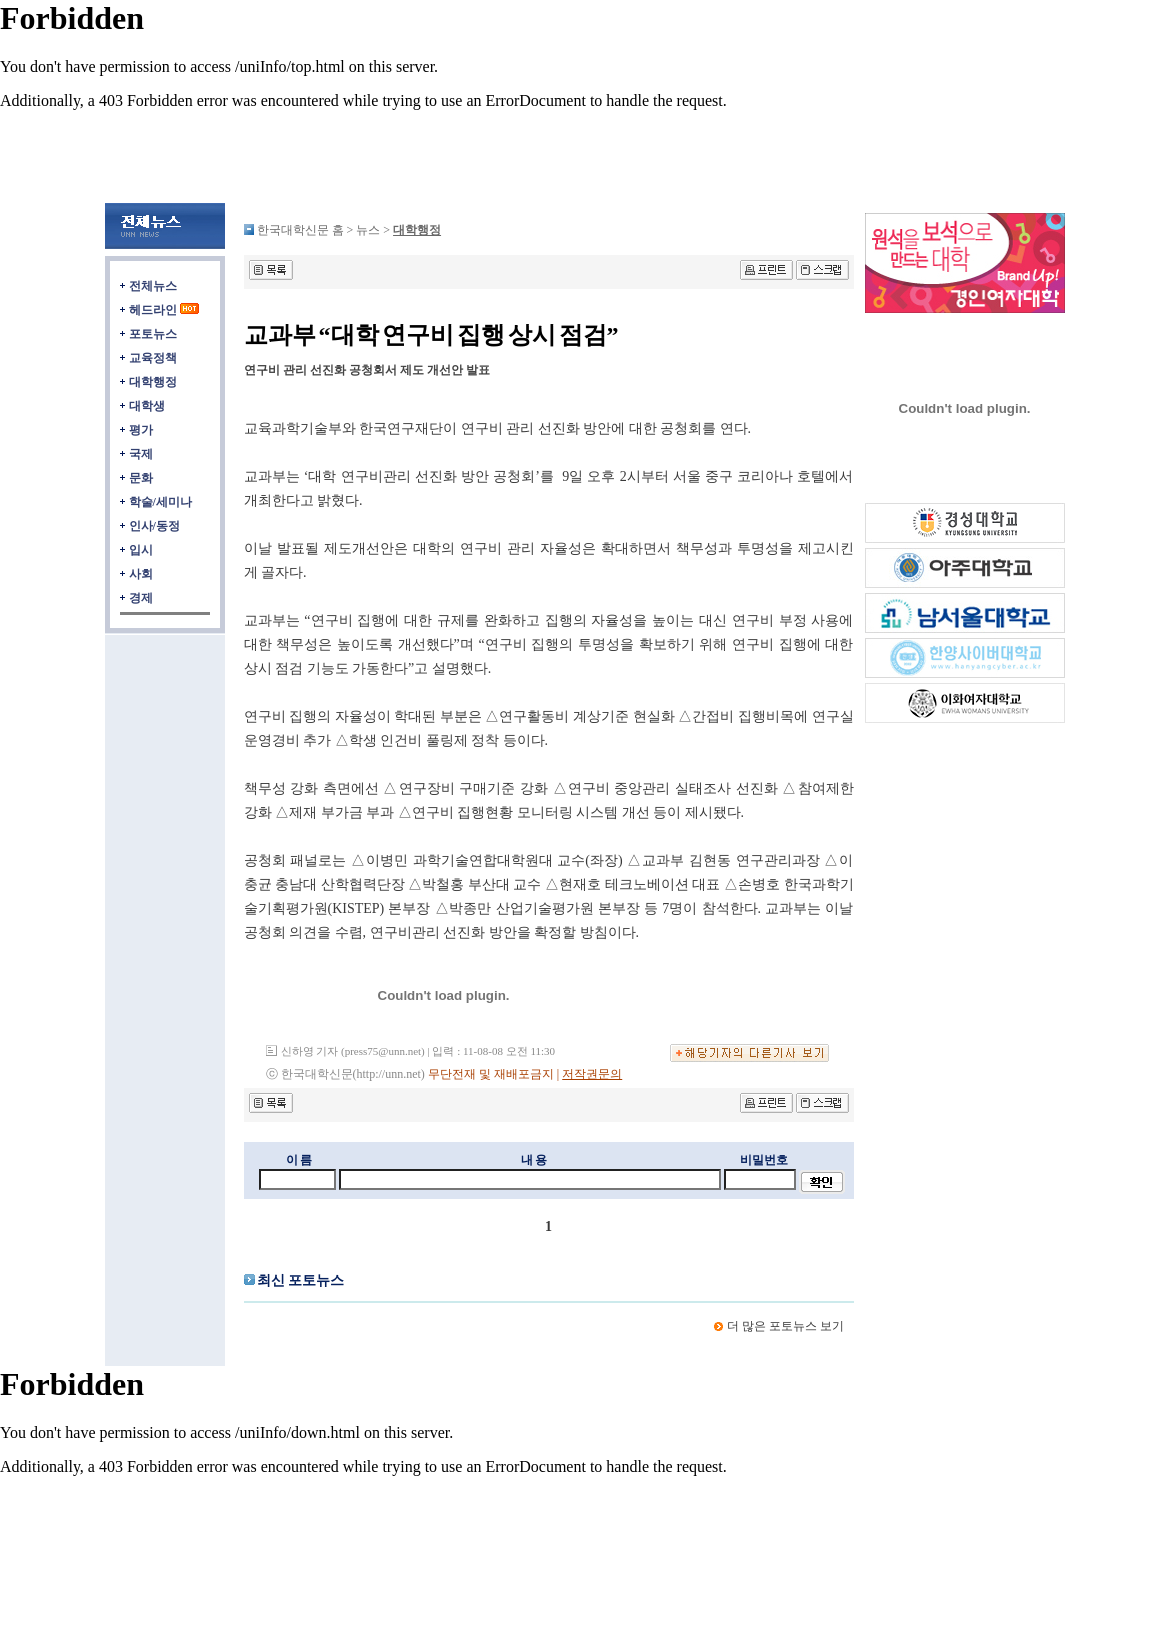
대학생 (147, 406)
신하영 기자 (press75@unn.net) (353, 1051)
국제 (141, 454)
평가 (141, 430)
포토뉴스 (153, 334)
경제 (141, 598)
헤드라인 (153, 310)
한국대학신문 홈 (300, 230)
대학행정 (153, 382)
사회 (141, 574)
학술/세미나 (160, 502)
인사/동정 (154, 526)
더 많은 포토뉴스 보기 (785, 1326)
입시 (141, 550)
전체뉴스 (153, 286)
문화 (141, 478)
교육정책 (153, 358)
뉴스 (369, 230)
